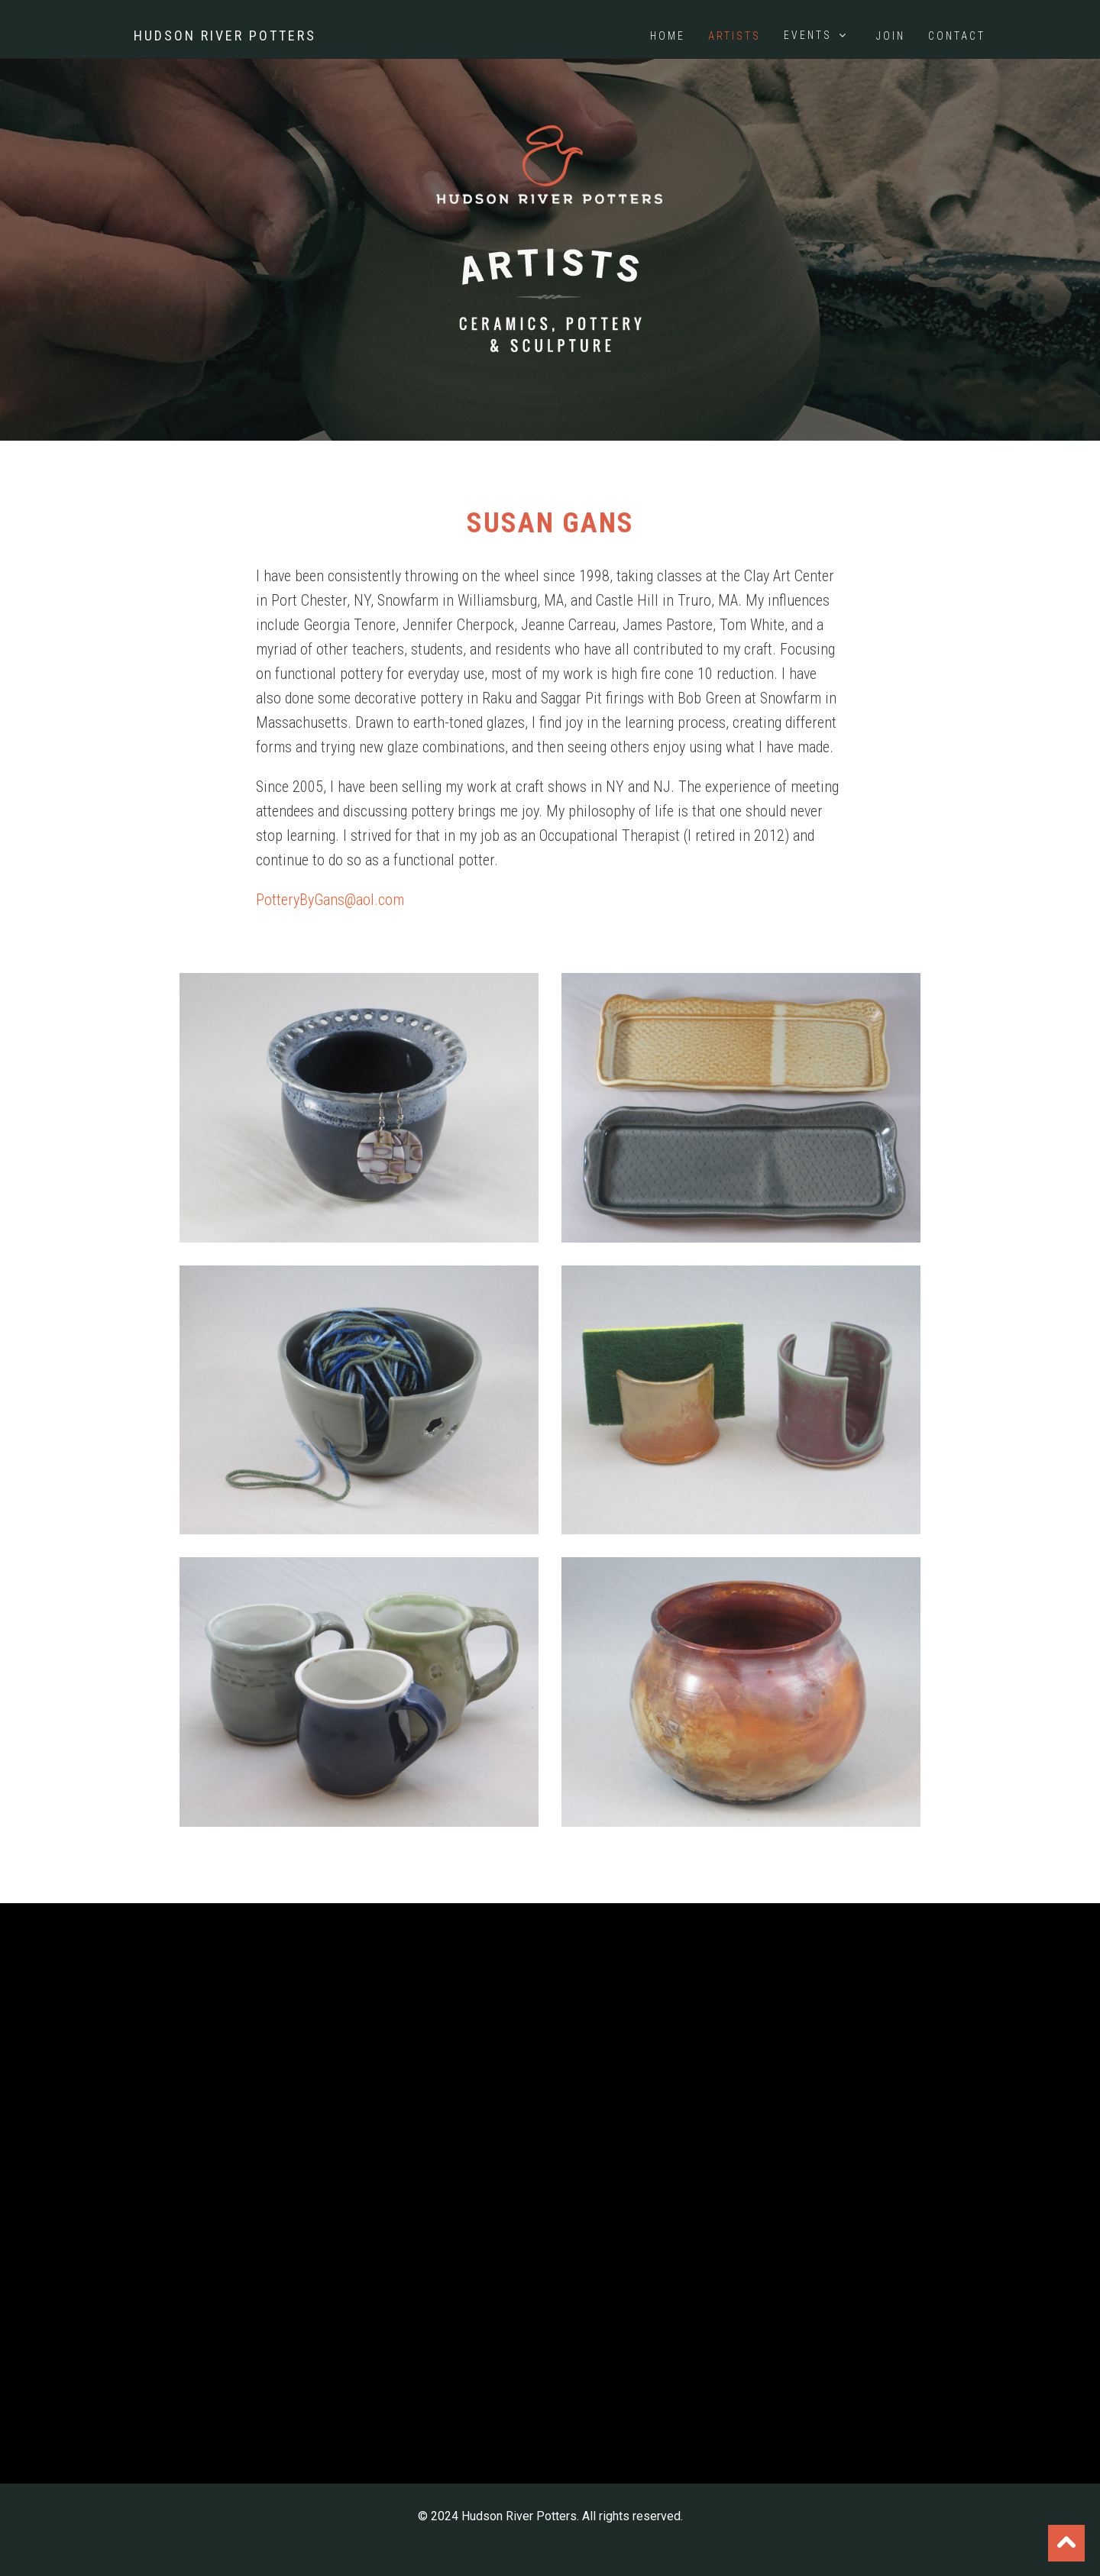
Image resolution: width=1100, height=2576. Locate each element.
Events (817, 35)
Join (890, 36)
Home (667, 36)
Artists (734, 36)
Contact (956, 36)
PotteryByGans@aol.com (330, 899)
